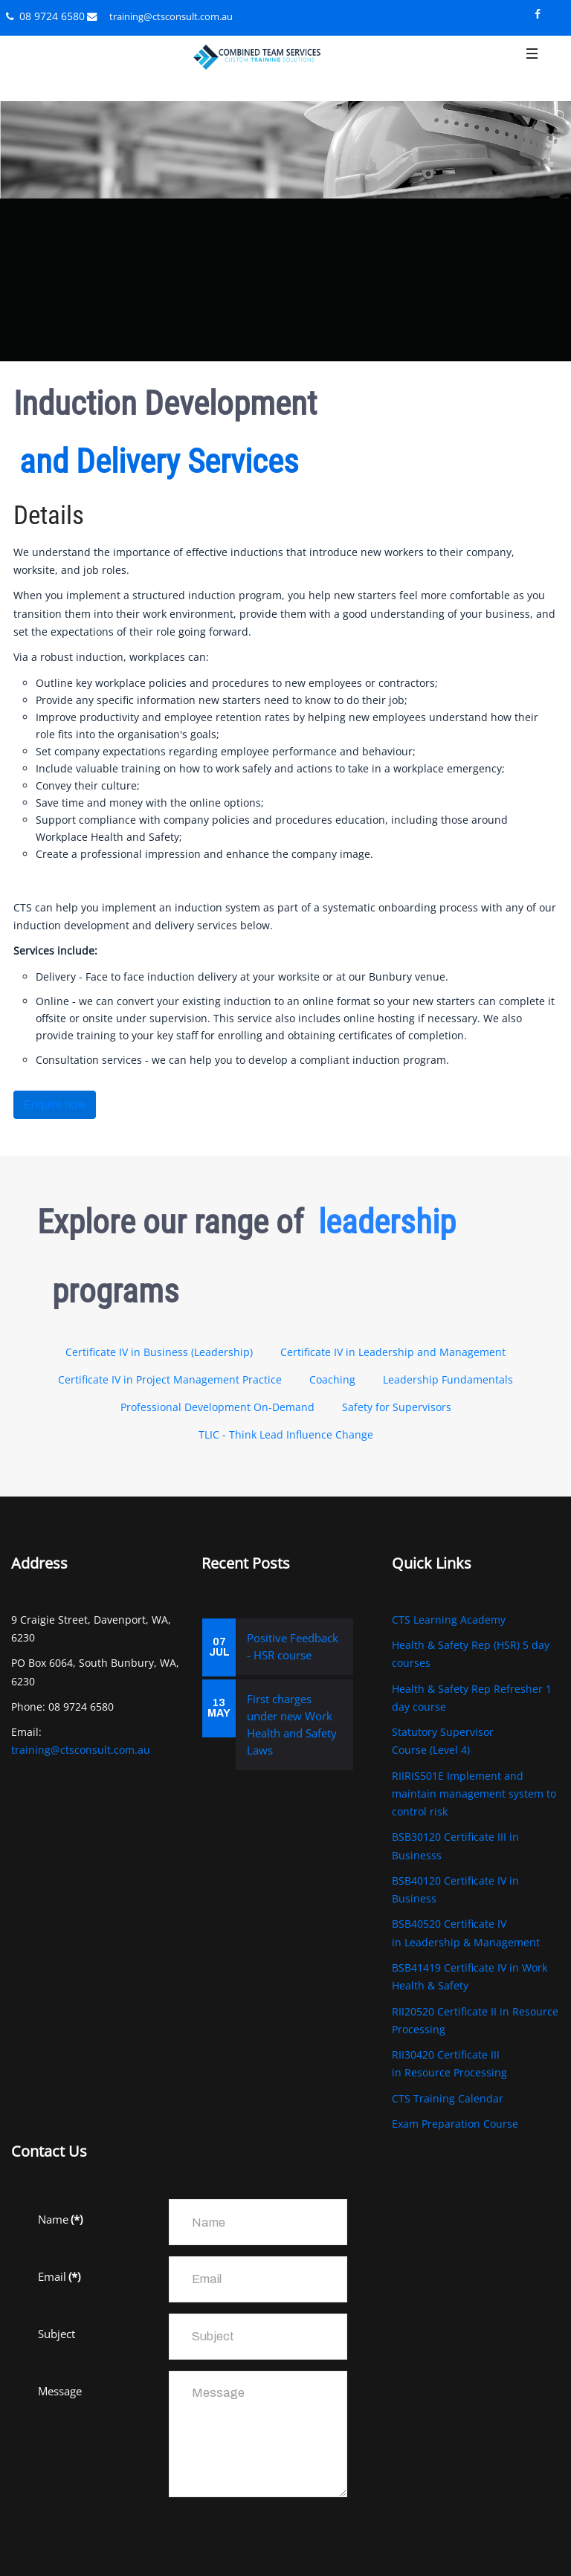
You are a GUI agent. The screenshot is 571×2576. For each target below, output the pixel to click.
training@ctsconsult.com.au (171, 16)
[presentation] (151, 2537)
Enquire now (54, 1104)
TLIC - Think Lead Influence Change (286, 1434)
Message (60, 2390)
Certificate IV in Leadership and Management (393, 1352)
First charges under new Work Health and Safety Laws (292, 1724)
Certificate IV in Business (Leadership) (159, 1352)
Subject (56, 2333)
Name (60, 2219)
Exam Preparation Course (455, 2124)
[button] (532, 65)
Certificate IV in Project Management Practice (170, 1379)
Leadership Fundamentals (448, 1379)
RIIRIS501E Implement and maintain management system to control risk (474, 1794)
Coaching (332, 1379)
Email (59, 2276)
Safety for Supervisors (396, 1407)
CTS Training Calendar (447, 2098)
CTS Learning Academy (449, 1620)
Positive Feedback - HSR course (292, 1646)
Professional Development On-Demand (217, 1407)
